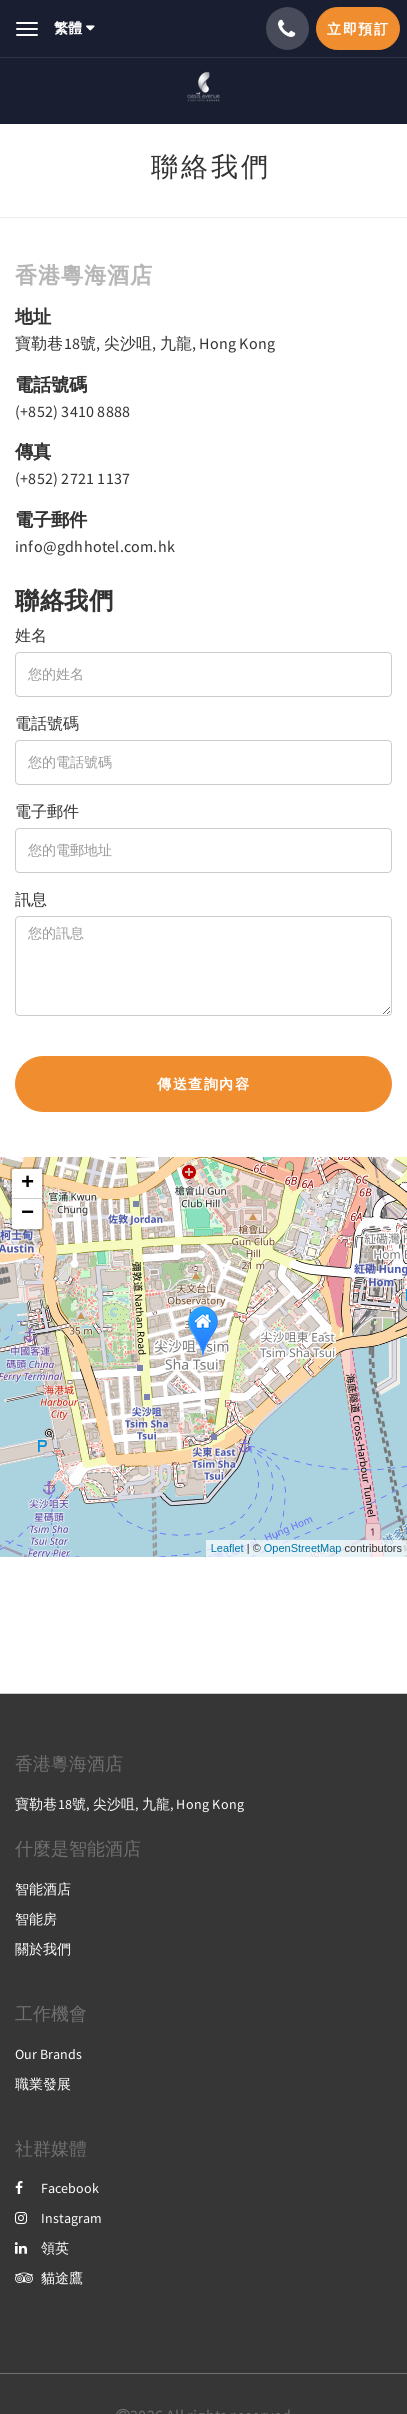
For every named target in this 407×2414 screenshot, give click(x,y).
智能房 (36, 1919)
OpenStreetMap (303, 1548)
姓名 (31, 635)
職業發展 (43, 2084)
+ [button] (27, 1184)
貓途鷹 (49, 2278)
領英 (42, 2248)
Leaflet (227, 1548)
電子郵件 (47, 811)
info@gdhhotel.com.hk (95, 546)
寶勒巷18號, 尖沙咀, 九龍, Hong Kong (145, 343)
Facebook (57, 2188)
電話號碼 (47, 723)
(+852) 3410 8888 (72, 411)
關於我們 (43, 1949)
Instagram (58, 2218)
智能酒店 (43, 1889)
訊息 (31, 899)
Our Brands (48, 2054)
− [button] (27, 1214)
